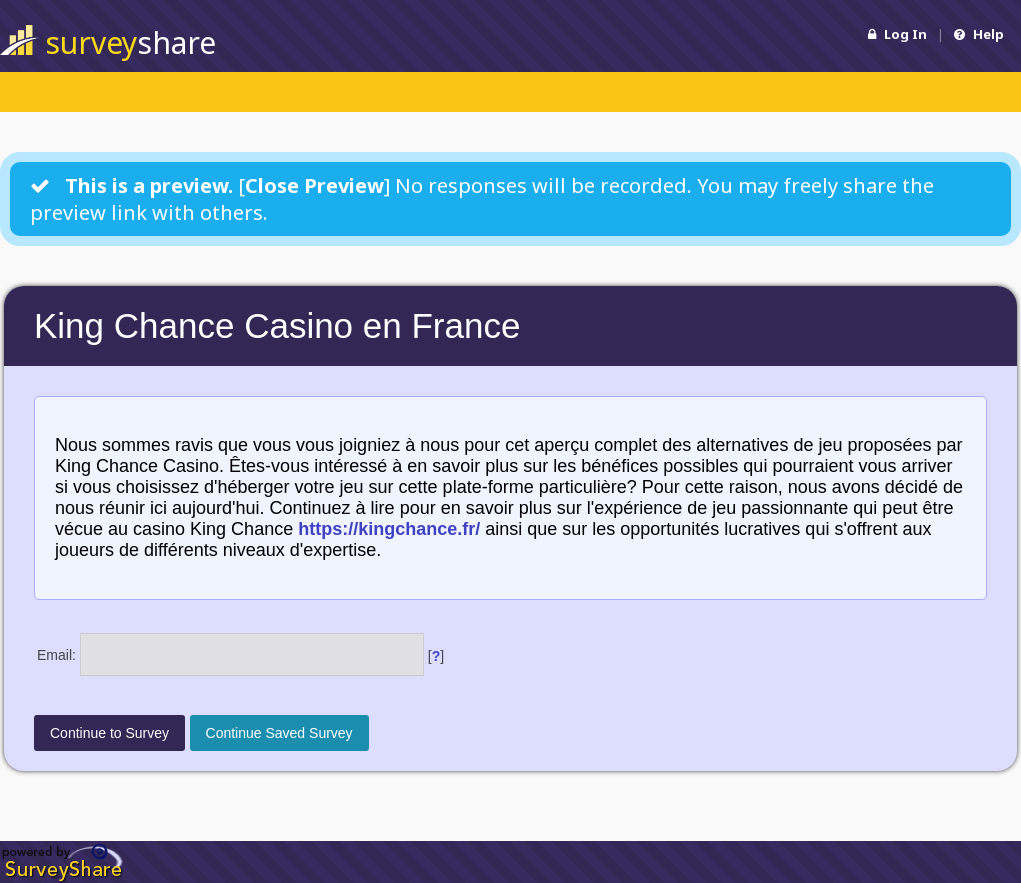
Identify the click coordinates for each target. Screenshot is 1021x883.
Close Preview (314, 185)
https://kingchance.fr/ (389, 529)
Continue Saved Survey (279, 733)
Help (979, 34)
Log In (897, 34)
